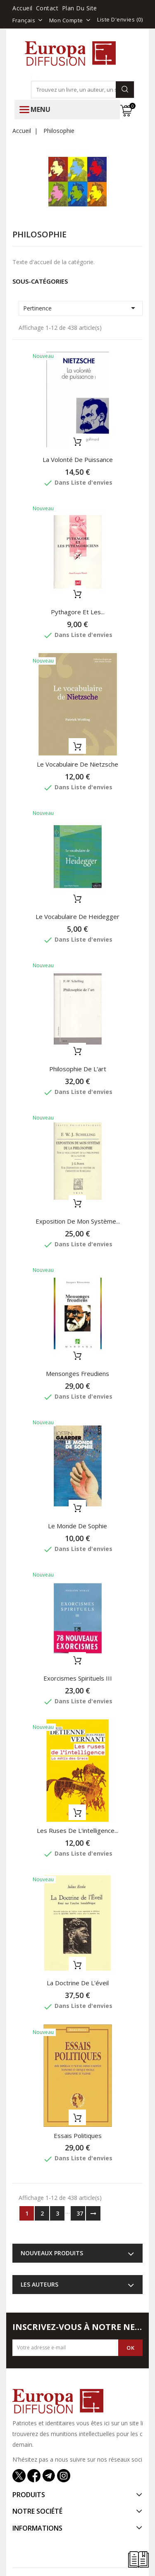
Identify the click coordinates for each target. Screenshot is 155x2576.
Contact (47, 8)
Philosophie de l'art (77, 1069)
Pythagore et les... (78, 612)
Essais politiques (78, 2135)
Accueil (22, 8)
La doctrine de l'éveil (78, 1983)
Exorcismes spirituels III (77, 1678)
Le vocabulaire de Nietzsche (77, 764)
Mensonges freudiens (77, 1373)
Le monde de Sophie (77, 1526)
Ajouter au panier (77, 441)
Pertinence (80, 308)
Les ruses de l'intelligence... (77, 1830)
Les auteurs (39, 2284)
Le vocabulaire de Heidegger (77, 916)
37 (79, 2213)
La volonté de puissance (78, 459)
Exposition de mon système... (78, 1221)
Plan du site (79, 8)
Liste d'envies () (120, 19)
